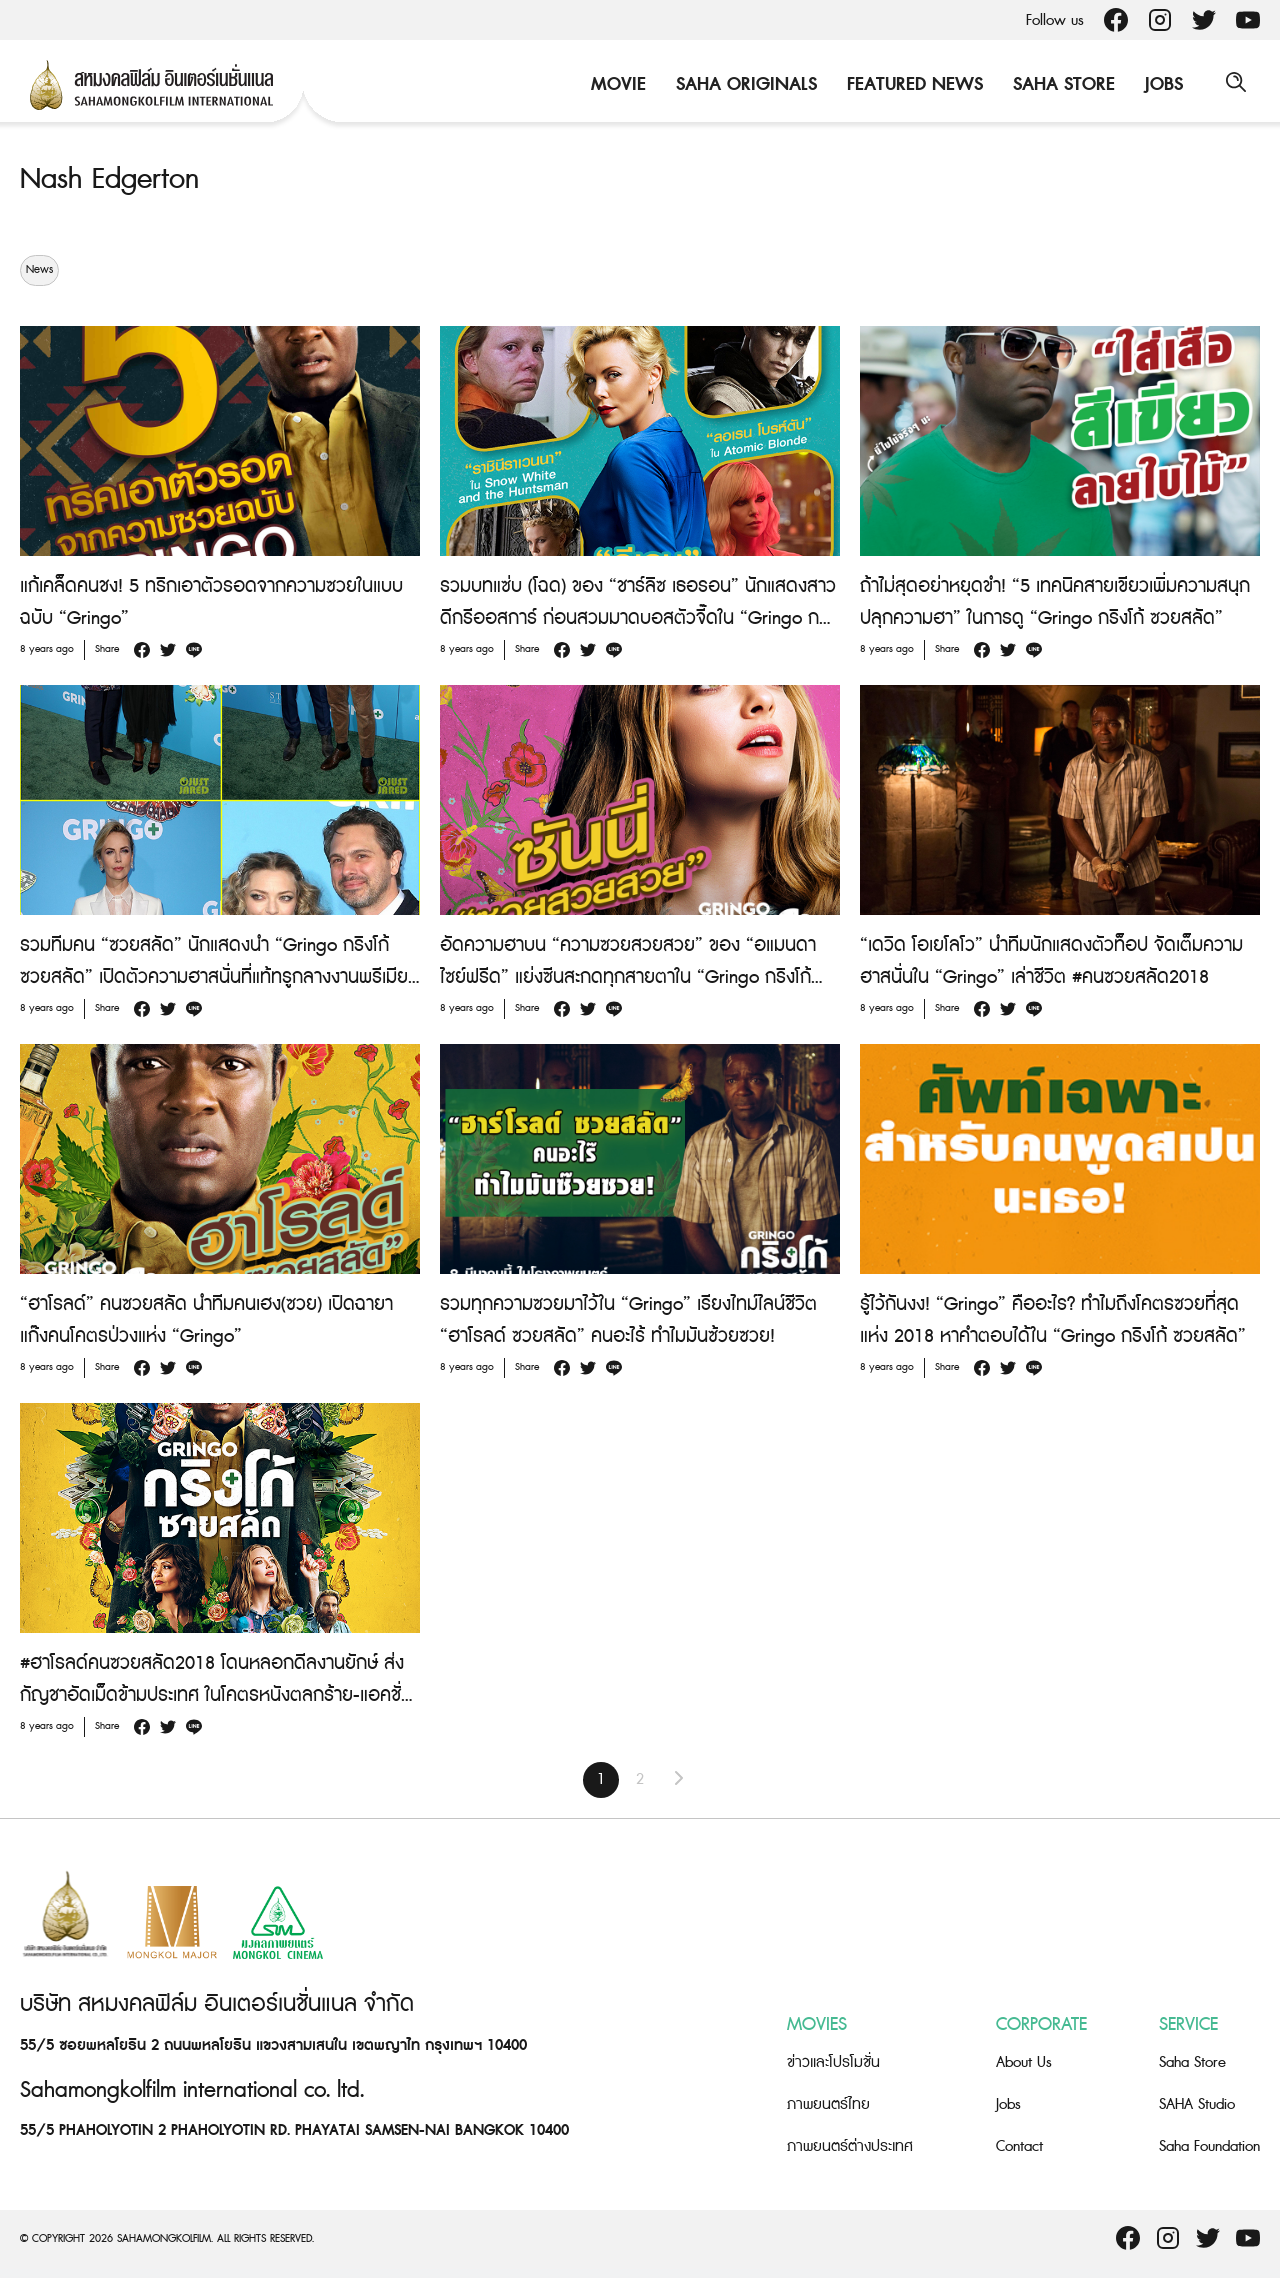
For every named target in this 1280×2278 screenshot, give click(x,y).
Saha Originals (743, 84)
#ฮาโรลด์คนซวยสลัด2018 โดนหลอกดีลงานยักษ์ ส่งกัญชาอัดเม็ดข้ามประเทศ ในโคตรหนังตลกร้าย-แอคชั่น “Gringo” (216, 1695)
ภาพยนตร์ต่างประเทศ (850, 2146)
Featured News (912, 84)
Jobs (1161, 84)
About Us (1024, 2062)
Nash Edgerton (113, 179)
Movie (615, 84)
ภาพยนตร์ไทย (828, 2104)
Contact (1019, 2146)
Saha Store (1061, 84)
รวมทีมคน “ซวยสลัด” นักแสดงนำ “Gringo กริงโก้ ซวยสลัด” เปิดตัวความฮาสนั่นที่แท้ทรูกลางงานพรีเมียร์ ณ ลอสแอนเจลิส (219, 977)
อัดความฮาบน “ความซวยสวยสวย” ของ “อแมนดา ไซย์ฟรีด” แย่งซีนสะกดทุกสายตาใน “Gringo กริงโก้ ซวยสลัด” (628, 977)
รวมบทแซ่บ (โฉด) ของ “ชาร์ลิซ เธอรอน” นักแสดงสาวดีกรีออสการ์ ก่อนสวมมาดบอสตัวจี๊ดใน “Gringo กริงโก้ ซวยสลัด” (639, 618)
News (39, 270)
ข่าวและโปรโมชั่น (833, 2062)
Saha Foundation (1209, 2146)
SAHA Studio (1197, 2104)
